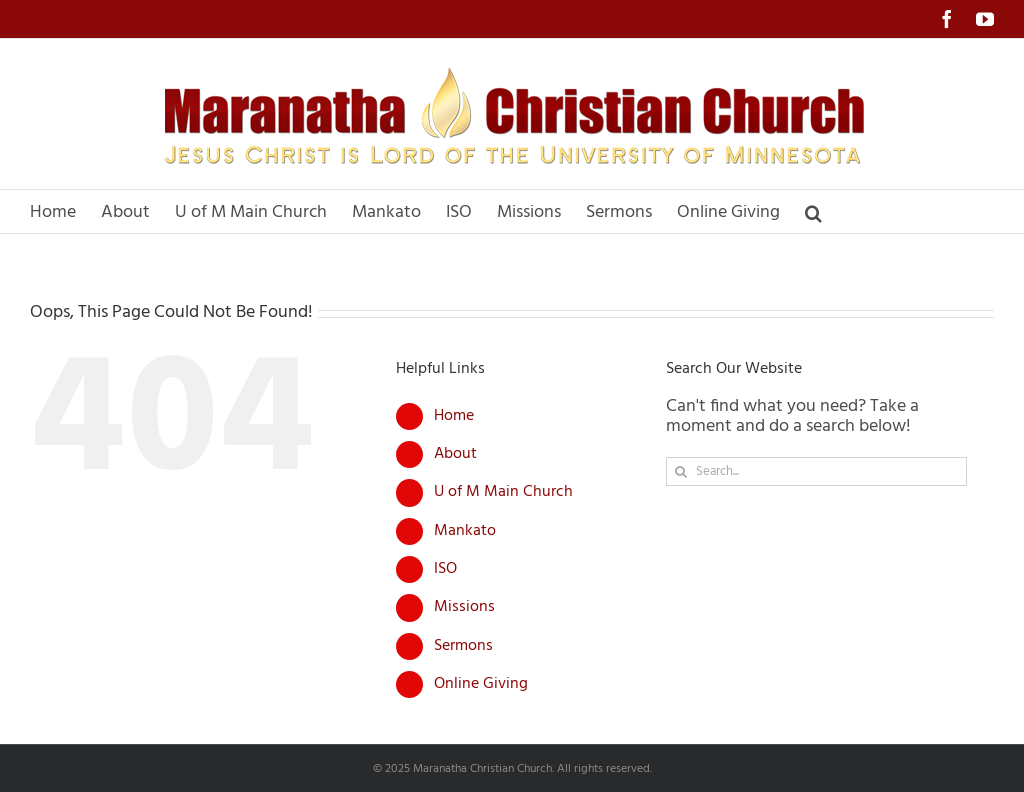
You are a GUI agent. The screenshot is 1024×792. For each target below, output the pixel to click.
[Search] (680, 471)
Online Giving (481, 684)
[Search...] (816, 471)
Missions (464, 607)
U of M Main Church (503, 492)
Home (454, 416)
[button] (813, 211)
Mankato (465, 531)
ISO (445, 569)
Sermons (463, 646)
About (455, 454)
